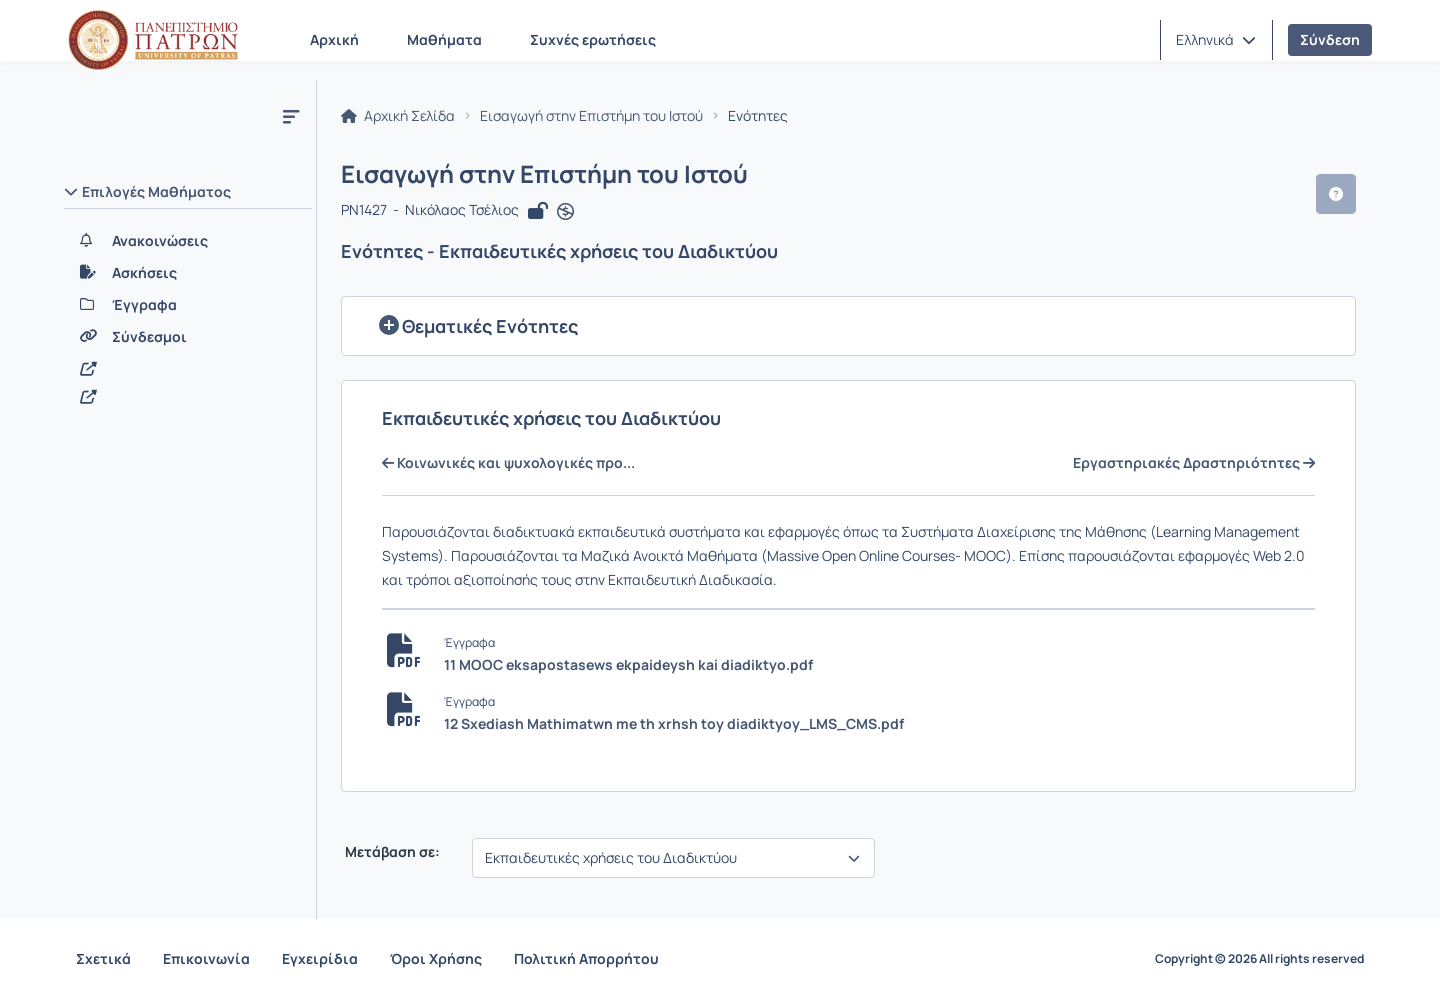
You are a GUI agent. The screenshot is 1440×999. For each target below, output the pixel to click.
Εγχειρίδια (320, 958)
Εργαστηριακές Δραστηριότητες (1194, 463)
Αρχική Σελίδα (398, 116)
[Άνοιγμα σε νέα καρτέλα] (565, 212)
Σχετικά (103, 958)
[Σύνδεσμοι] (188, 337)
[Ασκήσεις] (188, 273)
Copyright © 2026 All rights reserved (1259, 959)
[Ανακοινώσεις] (188, 241)
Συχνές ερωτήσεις (593, 39)
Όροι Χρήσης (436, 958)
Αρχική (334, 39)
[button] (1216, 40)
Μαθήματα (444, 39)
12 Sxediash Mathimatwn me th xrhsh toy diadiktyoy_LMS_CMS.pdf (674, 723)
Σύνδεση (1330, 39)
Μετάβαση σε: (391, 852)
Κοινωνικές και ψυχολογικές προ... (508, 463)
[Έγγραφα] (188, 305)
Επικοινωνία (206, 958)
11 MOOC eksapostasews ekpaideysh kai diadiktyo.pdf (628, 664)
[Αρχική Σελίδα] (153, 40)
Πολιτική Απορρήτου (586, 958)
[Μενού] (291, 116)
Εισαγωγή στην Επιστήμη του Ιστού (591, 116)
